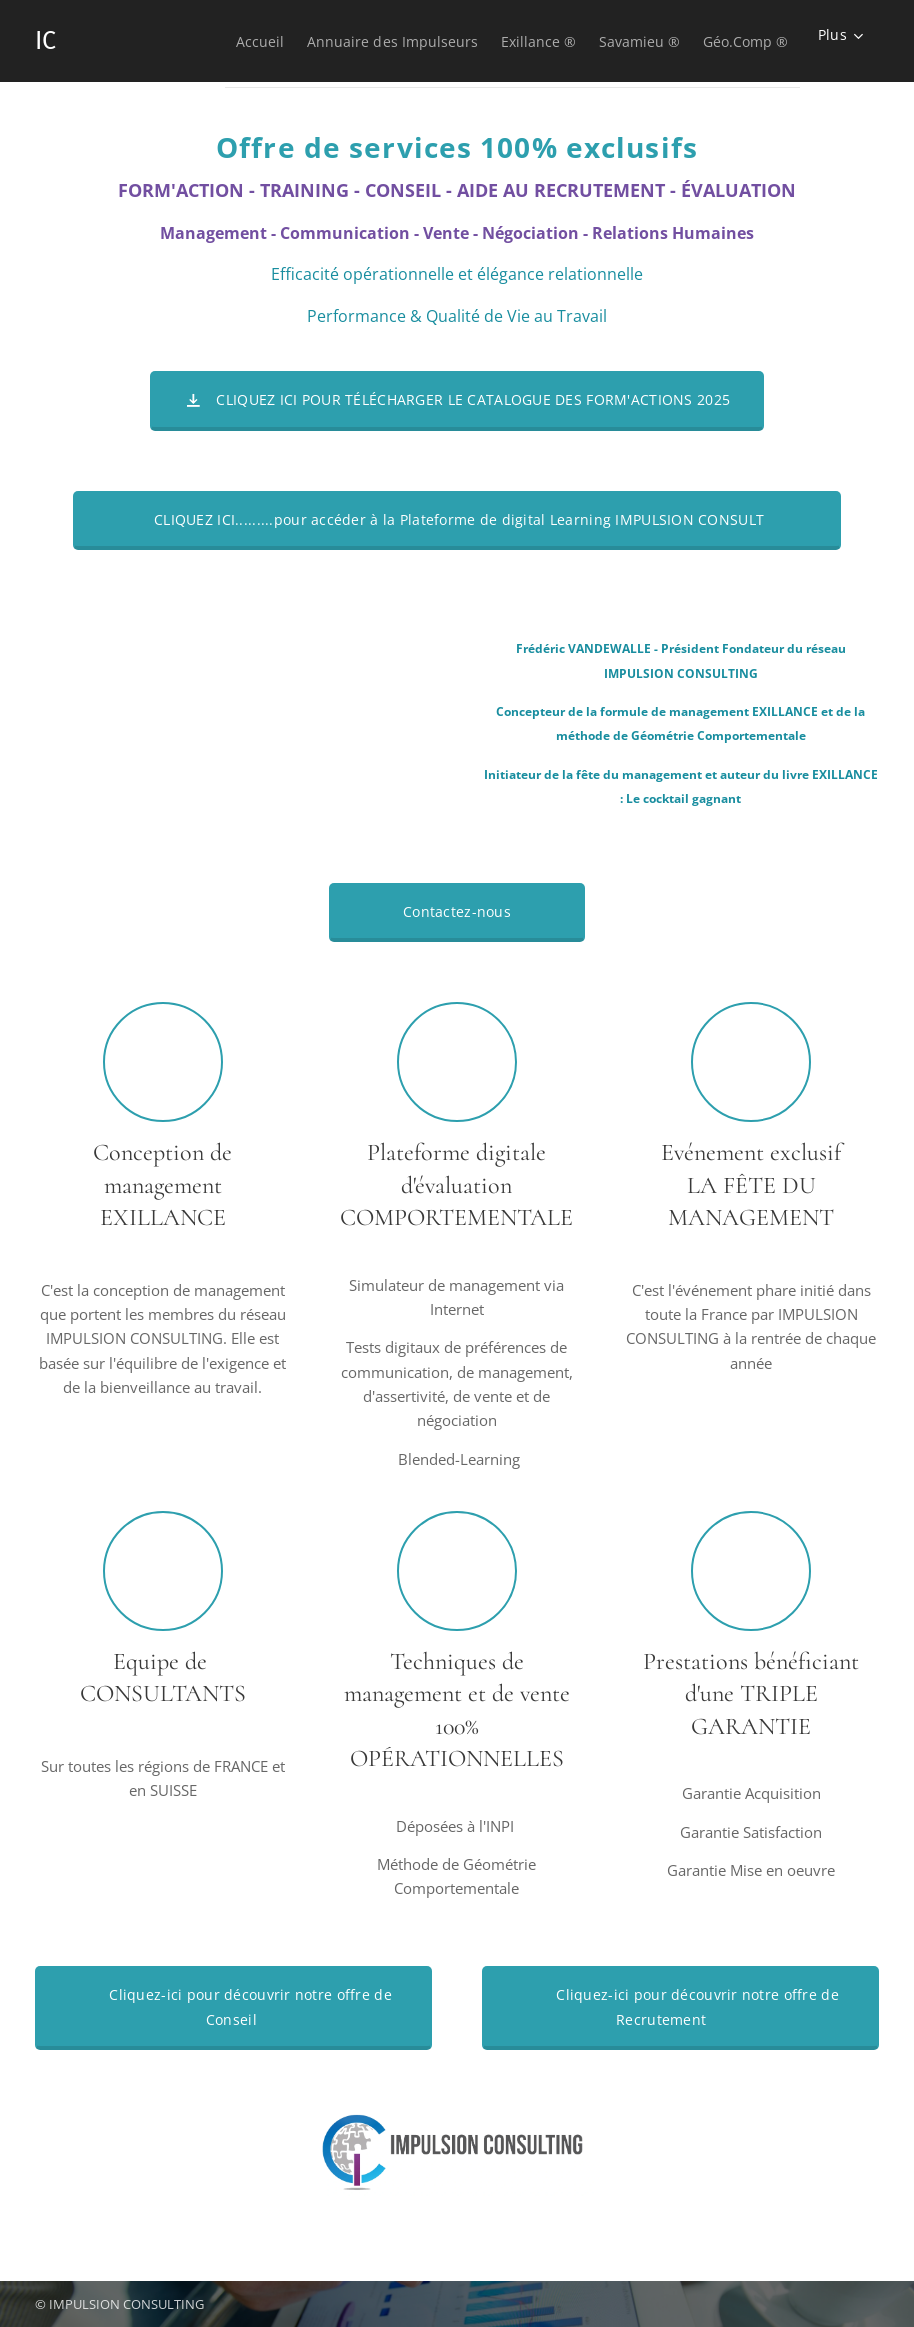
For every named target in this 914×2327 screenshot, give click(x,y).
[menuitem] (187, 41)
